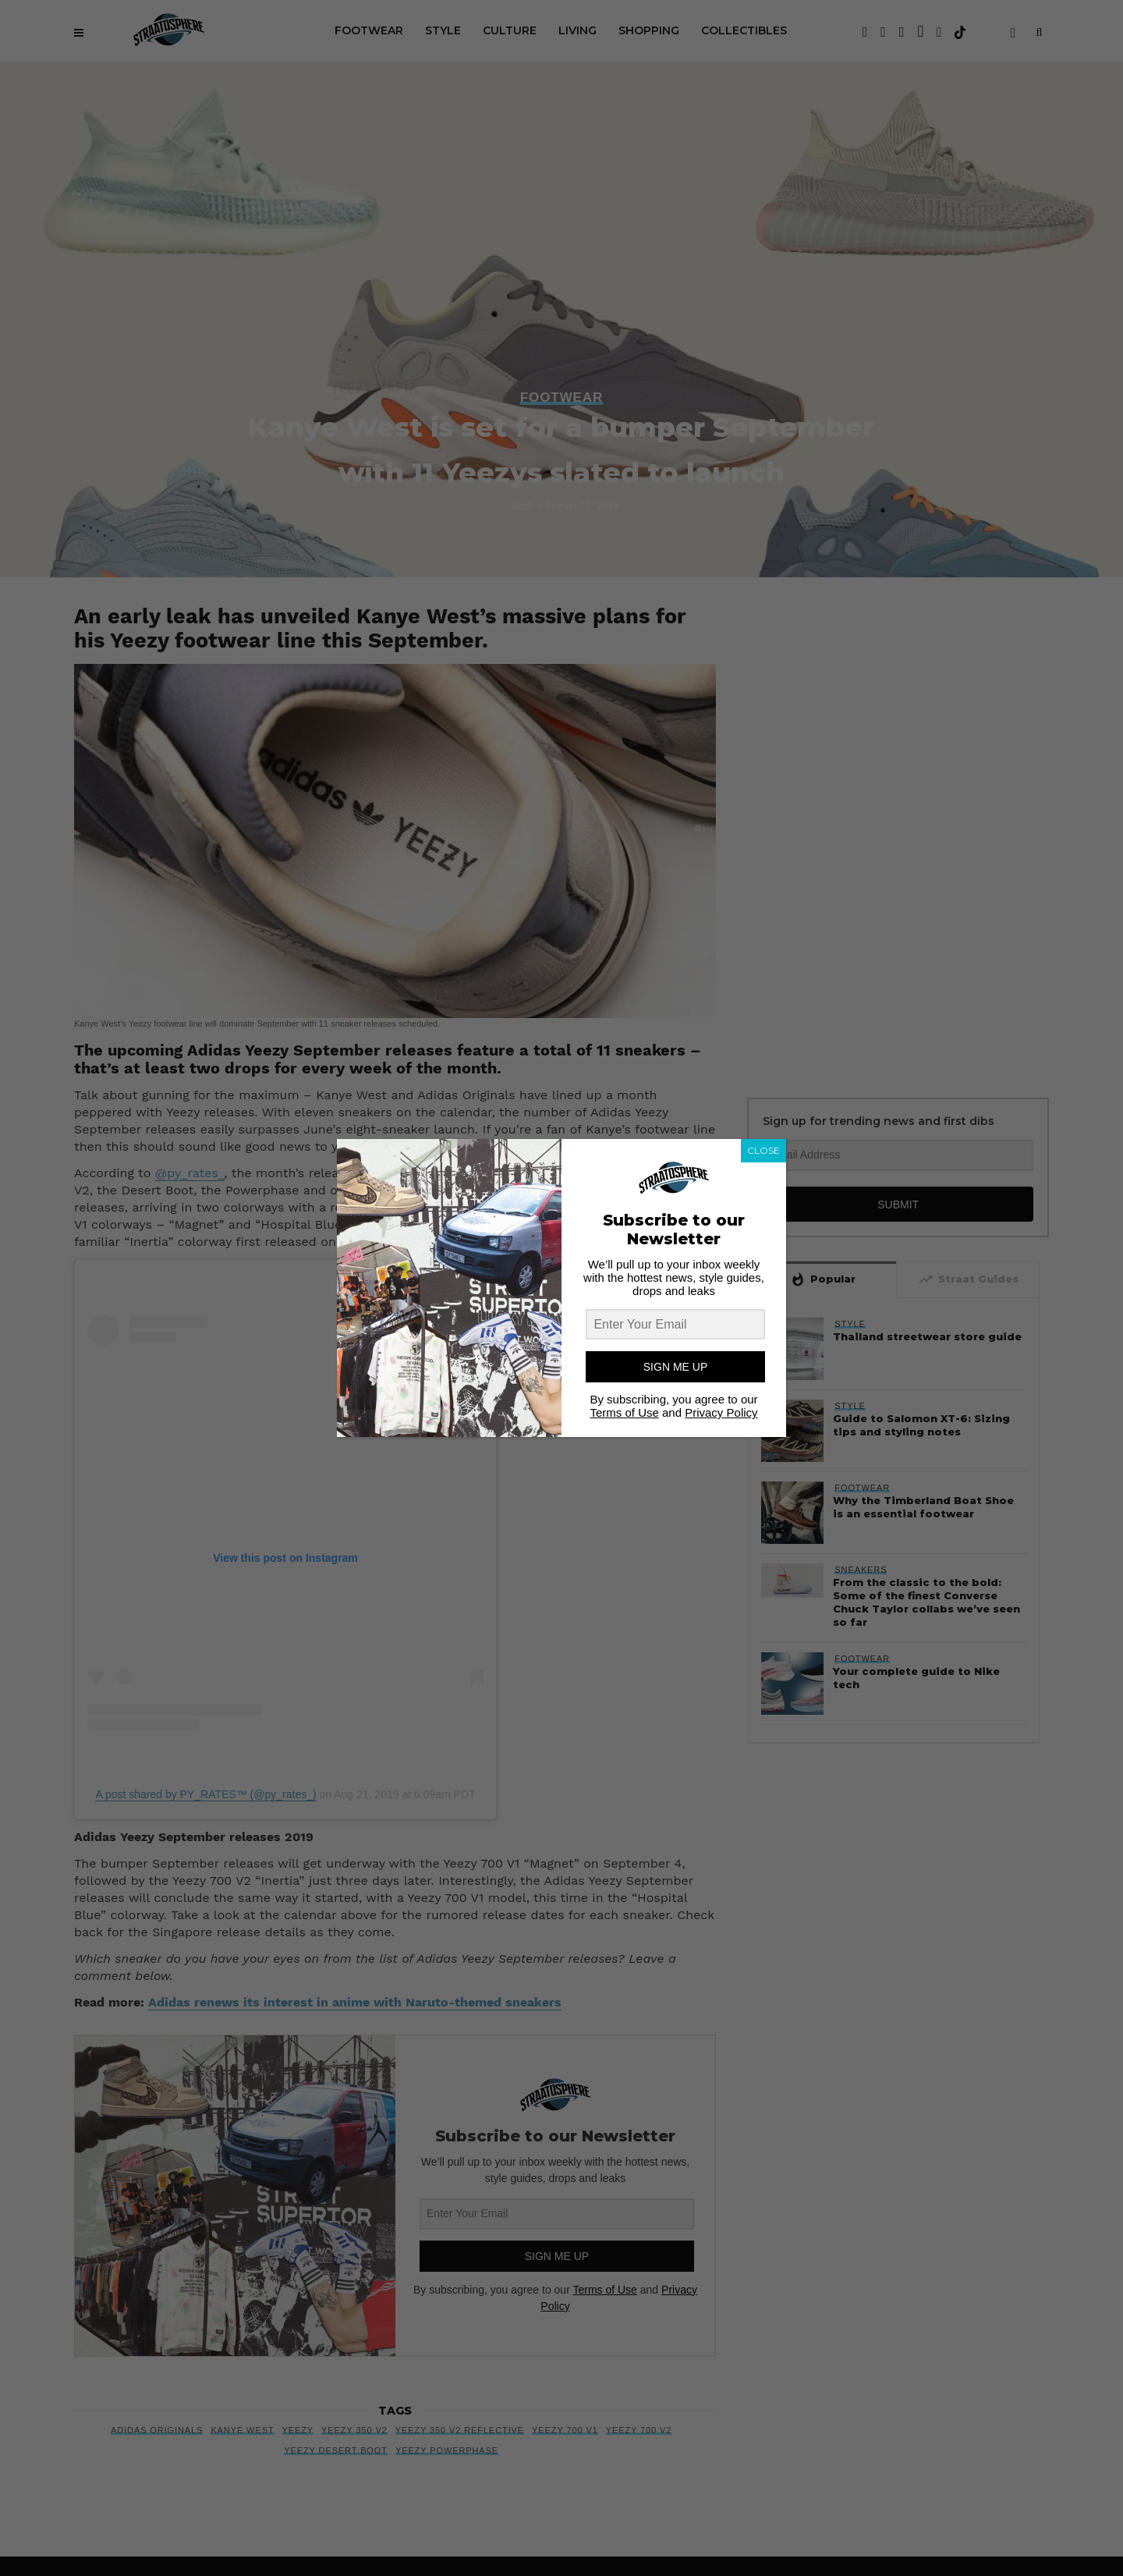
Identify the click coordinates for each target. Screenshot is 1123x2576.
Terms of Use (624, 1412)
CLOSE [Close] (763, 1150)
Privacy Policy (721, 1412)
